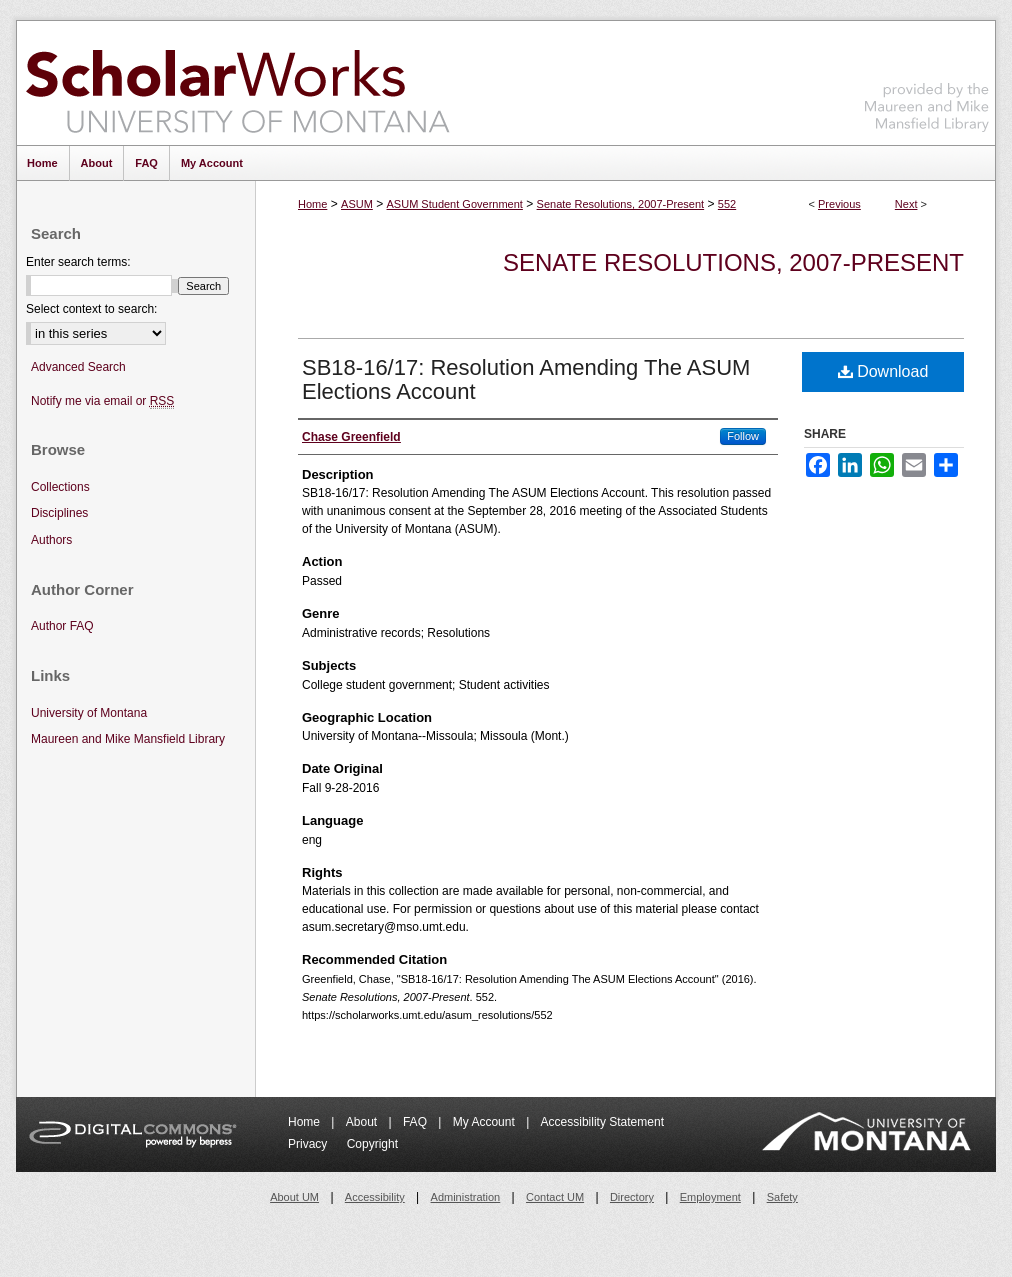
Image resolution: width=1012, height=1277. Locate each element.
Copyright (372, 1144)
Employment (710, 1197)
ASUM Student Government (455, 204)
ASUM (357, 204)
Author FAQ (62, 626)
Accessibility (375, 1197)
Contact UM (555, 1197)
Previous (839, 204)
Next (906, 204)
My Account (485, 1122)
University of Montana (89, 713)
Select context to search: (91, 309)
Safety (782, 1197)
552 (727, 204)
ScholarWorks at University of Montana (237, 83)
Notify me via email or (102, 401)
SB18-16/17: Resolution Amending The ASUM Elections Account (526, 379)
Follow (743, 436)
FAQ (416, 1122)
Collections (60, 487)
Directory (632, 1197)
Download (883, 371)
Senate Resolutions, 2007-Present (621, 204)
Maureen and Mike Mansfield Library (927, 79)
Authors (51, 540)
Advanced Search (78, 367)
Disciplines (59, 513)
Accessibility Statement (602, 1122)
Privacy (309, 1144)
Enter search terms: (78, 262)
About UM (294, 1197)
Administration (466, 1197)
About (363, 1122)
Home (312, 204)
